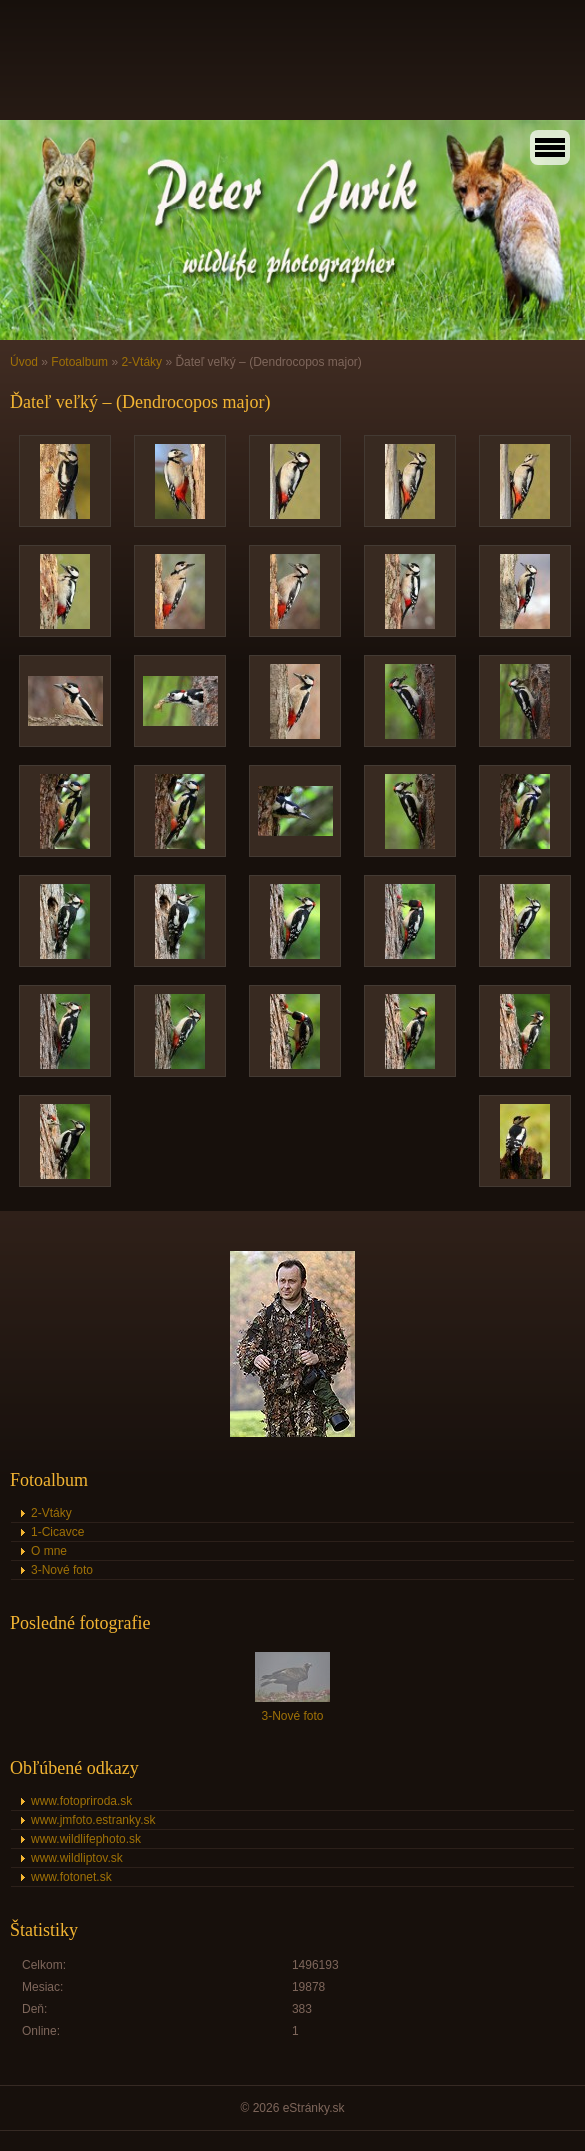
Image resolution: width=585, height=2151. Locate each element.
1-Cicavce (57, 1532)
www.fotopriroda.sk (81, 1801)
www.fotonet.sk (71, 1877)
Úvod (24, 362)
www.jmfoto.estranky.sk (93, 1820)
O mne (49, 1551)
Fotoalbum (79, 362)
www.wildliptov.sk (77, 1858)
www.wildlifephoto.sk (86, 1839)
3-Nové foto (62, 1570)
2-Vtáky (141, 362)
